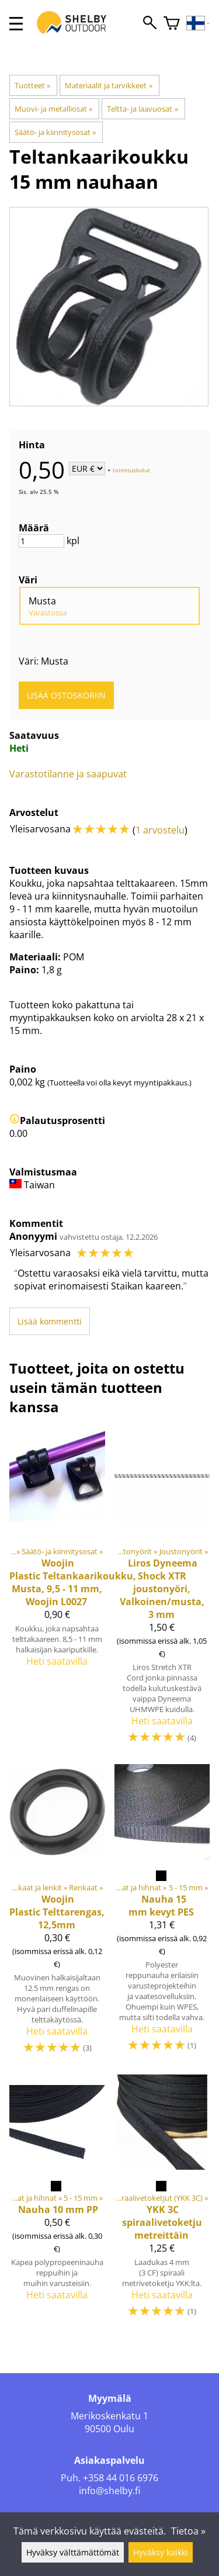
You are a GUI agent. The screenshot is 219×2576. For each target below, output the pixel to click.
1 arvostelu (160, 830)
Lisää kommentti (50, 1321)
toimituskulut (131, 469)
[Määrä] (41, 541)
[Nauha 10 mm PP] (57, 2201)
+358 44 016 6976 (120, 2477)
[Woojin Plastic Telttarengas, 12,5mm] (57, 1914)
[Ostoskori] (172, 24)
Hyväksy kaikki (160, 2552)
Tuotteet (32, 85)
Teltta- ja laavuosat (142, 108)
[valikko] (16, 23)
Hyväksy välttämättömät (72, 2552)
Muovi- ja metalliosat (53, 108)
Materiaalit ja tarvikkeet (108, 85)
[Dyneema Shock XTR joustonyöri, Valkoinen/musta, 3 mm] (162, 1591)
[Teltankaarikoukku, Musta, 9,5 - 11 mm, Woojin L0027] (57, 1591)
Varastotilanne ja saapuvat (68, 773)
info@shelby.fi (109, 2490)
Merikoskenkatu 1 (109, 2415)
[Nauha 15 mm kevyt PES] (162, 1914)
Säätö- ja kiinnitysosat (55, 132)
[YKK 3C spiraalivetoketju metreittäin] (162, 2201)
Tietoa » (188, 2531)
